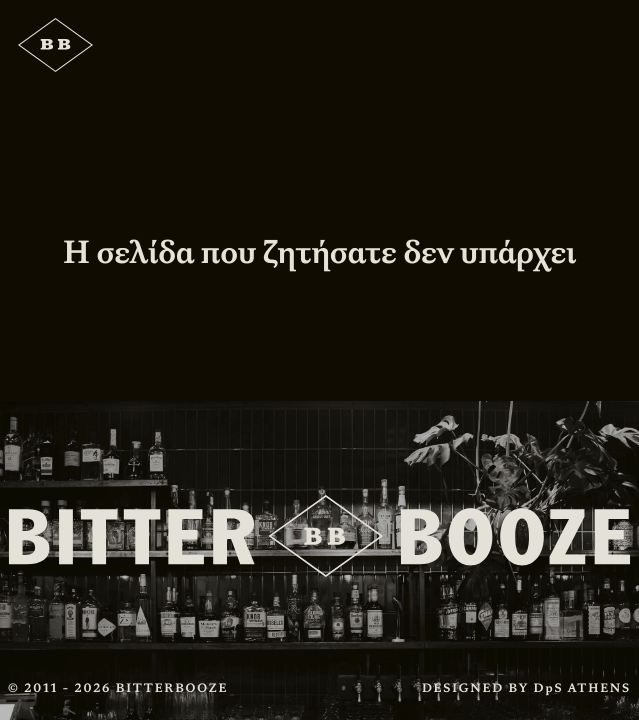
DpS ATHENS (582, 688)
